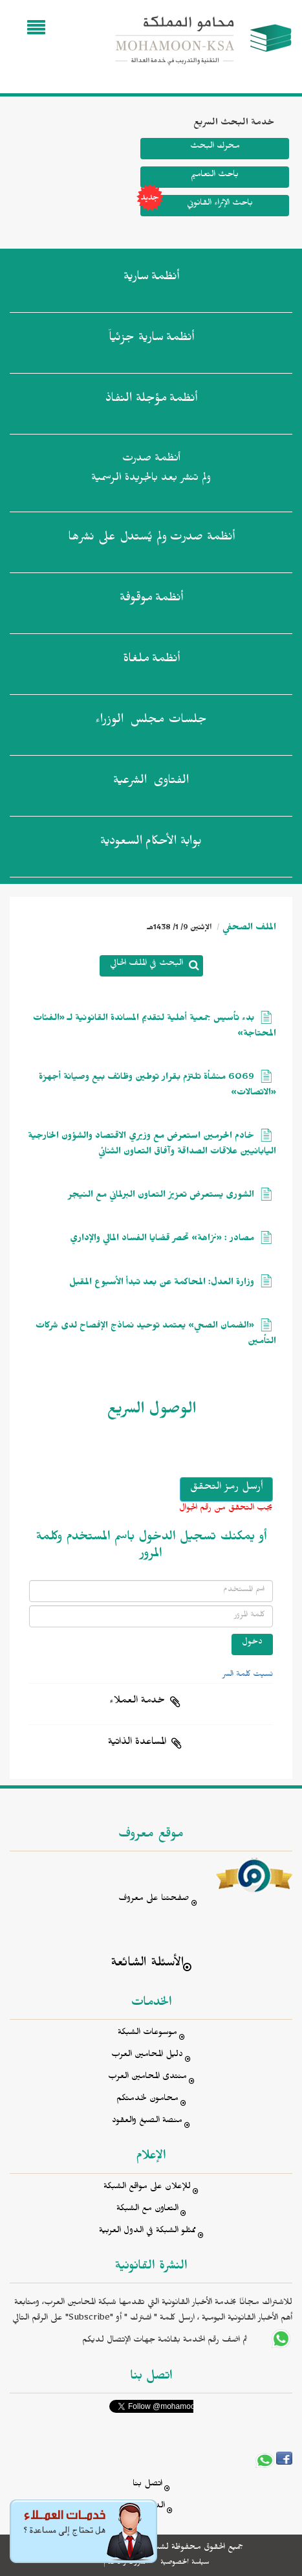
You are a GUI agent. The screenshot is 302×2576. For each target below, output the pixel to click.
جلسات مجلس (151, 722)
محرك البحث (215, 147)
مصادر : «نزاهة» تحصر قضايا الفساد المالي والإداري (162, 1239)
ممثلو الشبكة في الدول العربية (147, 2231)
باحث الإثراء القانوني (196, 205)
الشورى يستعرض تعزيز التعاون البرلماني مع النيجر (161, 1196)
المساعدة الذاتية (137, 1743)
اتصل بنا (147, 2485)
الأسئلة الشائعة (147, 1964)
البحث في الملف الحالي (146, 964)
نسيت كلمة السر (247, 1675)
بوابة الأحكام (151, 844)
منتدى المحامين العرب (147, 2077)
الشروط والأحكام (125, 2563)
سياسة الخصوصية (184, 2563)
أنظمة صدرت (151, 539)
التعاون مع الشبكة (147, 2209)
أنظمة (151, 279)
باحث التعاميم (215, 175)
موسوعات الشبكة (147, 2033)
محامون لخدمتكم (147, 2099)
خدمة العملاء (137, 1701)
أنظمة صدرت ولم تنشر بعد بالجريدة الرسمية (151, 469)
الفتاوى (151, 783)
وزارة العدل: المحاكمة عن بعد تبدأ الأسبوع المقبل (161, 1283)
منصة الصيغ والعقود (147, 2121)
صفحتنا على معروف (153, 1899)
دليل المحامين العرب (147, 2055)
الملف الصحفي (249, 928)
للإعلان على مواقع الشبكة (147, 2187)
